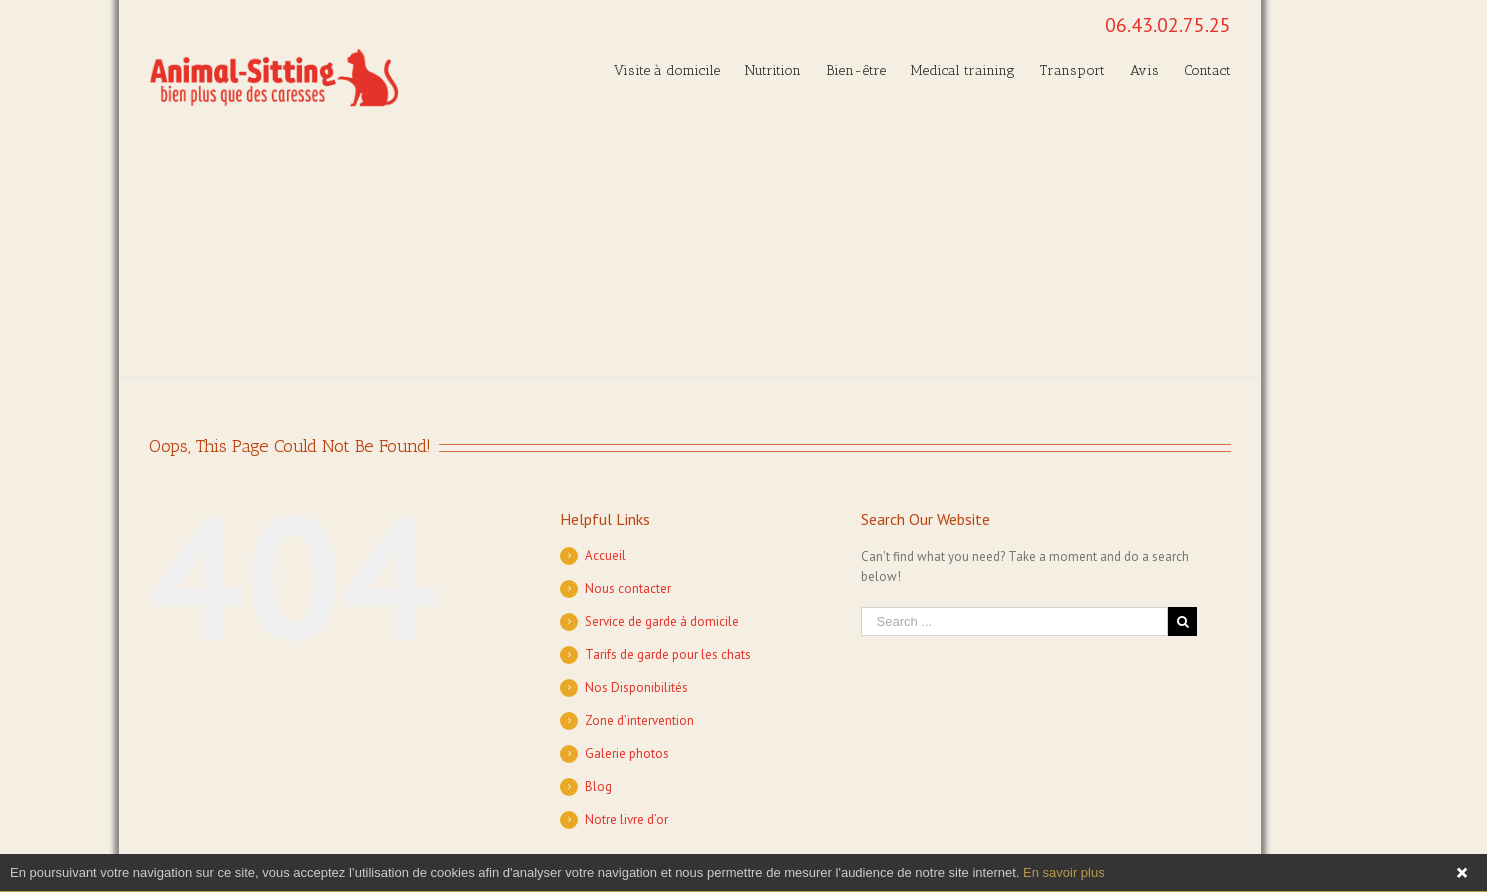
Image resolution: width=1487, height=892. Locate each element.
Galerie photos (627, 753)
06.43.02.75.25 (1168, 25)
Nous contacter (628, 588)
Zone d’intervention (639, 720)
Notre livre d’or (626, 819)
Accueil (605, 555)
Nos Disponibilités (636, 687)
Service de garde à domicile (662, 621)
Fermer (1462, 873)
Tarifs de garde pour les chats (668, 654)
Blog (598, 786)
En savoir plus (1064, 872)
